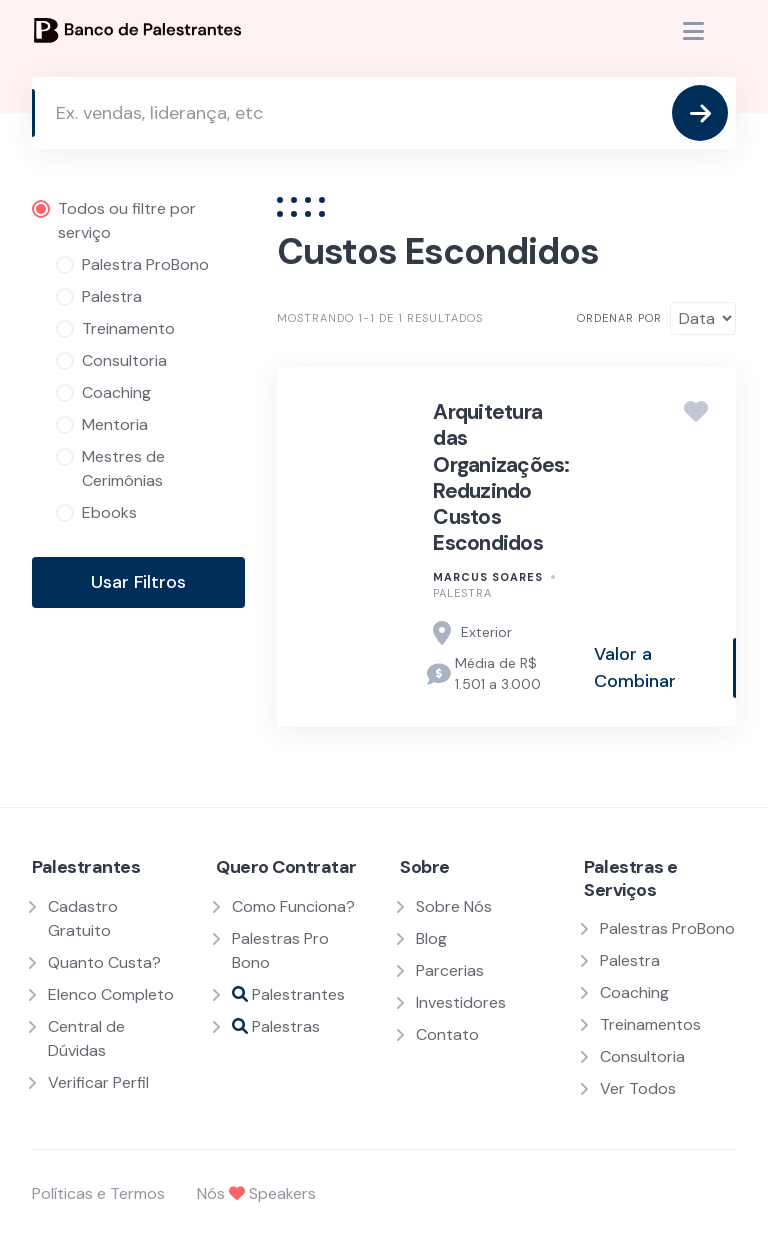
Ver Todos (638, 1088)
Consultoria (642, 1056)
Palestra (462, 593)
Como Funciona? (293, 906)
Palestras (276, 1026)
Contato (447, 1034)
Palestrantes (288, 994)
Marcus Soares (488, 577)
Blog (431, 938)
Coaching (634, 992)
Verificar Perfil (98, 1082)
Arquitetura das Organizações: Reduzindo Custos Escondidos (501, 477)
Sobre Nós (454, 906)
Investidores (461, 1002)
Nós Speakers (256, 1193)
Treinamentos (650, 1024)
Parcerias (450, 970)
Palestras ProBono (667, 928)
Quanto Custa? (104, 962)
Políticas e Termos (98, 1193)
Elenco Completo (111, 994)
